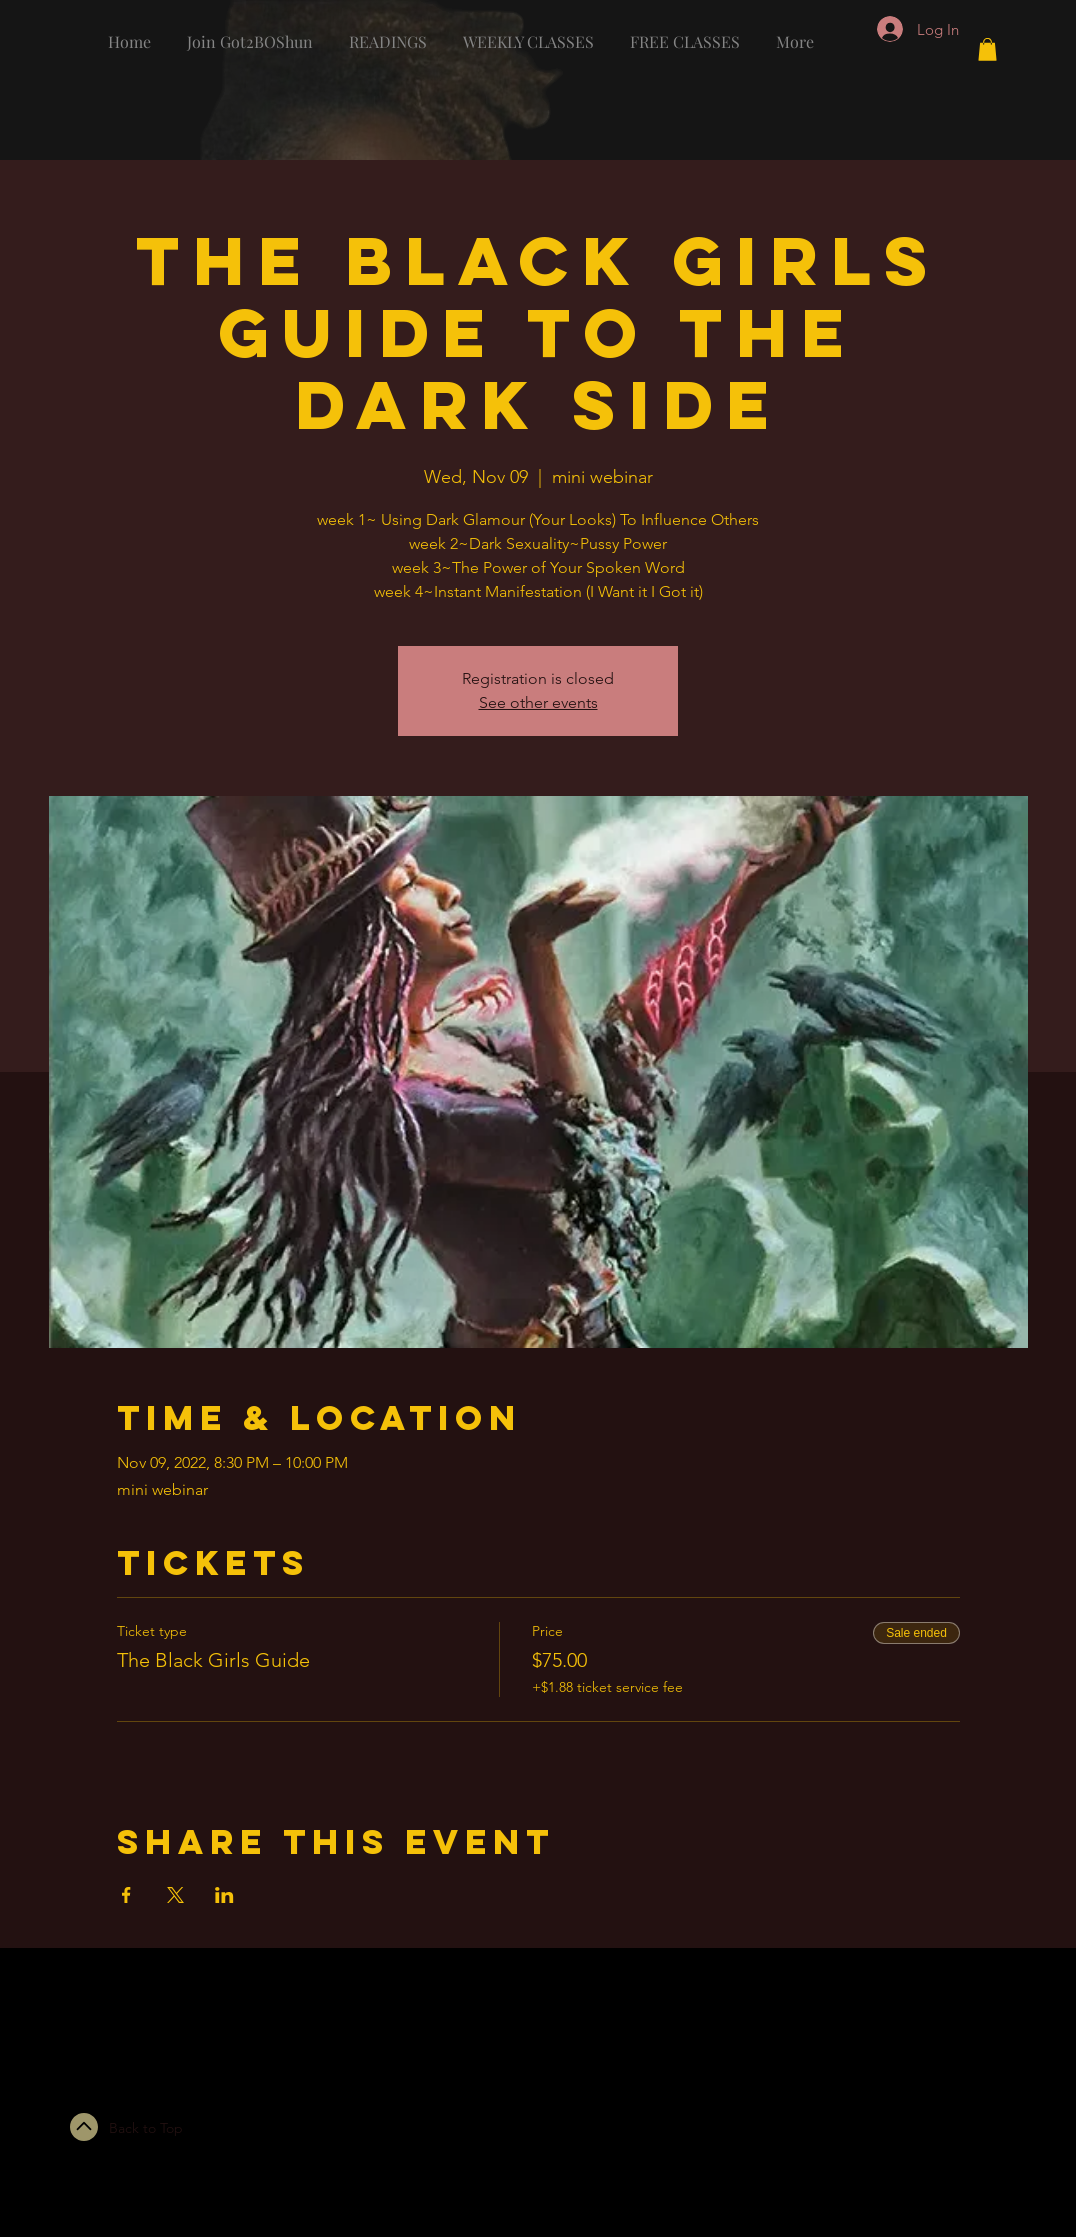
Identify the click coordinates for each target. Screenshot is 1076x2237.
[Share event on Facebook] (126, 1895)
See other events (538, 702)
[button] (987, 49)
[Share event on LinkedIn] (224, 1895)
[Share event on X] (175, 1895)
